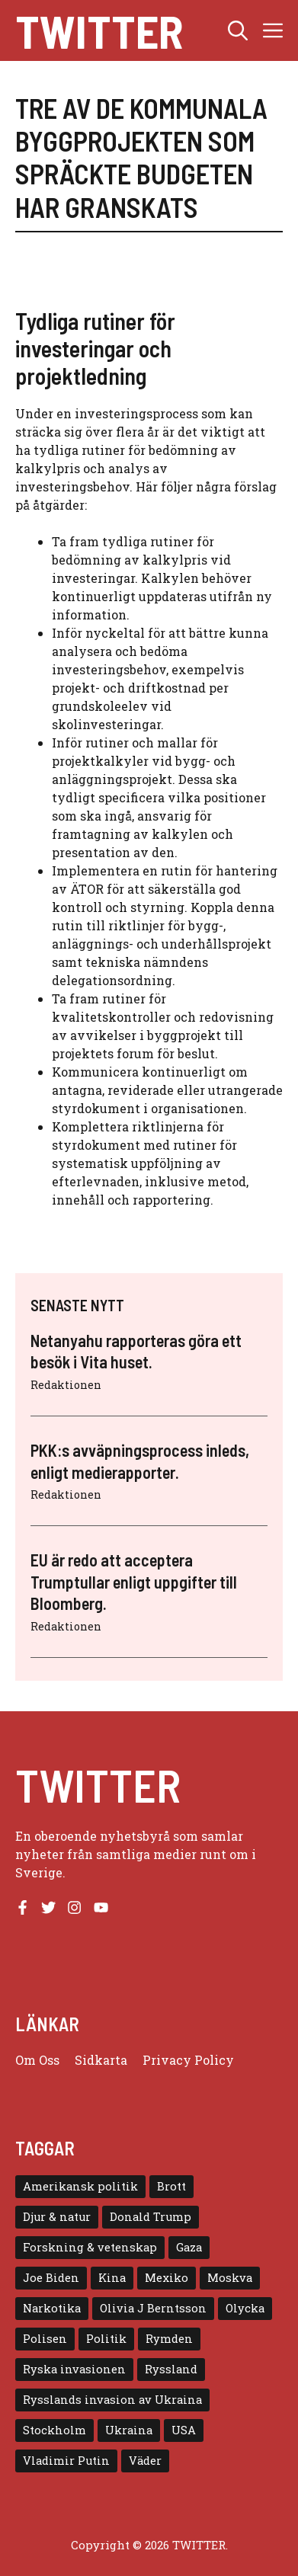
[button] (237, 30)
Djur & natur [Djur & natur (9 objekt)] (57, 2217)
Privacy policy (188, 2060)
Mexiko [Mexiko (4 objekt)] (166, 2277)
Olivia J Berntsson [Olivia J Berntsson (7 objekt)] (153, 2308)
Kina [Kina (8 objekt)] (112, 2277)
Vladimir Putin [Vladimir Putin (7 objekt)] (66, 2460)
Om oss (37, 2060)
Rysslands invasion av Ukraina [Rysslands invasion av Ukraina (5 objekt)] (112, 2399)
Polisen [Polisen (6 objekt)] (45, 2338)
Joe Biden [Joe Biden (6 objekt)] (51, 2277)
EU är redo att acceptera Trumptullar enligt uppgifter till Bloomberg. (133, 1581)
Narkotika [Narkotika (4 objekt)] (52, 2308)
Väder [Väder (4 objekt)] (145, 2460)
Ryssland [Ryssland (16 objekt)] (171, 2369)
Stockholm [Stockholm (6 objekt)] (54, 2430)
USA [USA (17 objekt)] (183, 2430)
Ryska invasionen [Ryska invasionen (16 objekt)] (74, 2369)
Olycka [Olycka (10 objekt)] (245, 2308)
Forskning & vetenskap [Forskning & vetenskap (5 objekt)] (90, 2247)
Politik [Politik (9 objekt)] (106, 2338)
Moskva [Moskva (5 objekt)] (229, 2277)
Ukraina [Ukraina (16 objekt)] (128, 2430)
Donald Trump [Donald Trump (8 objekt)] (150, 2217)
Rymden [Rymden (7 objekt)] (169, 2338)
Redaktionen (65, 1385)
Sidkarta (101, 2060)
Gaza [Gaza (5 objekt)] (189, 2247)
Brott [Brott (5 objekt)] (171, 2186)
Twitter (99, 30)
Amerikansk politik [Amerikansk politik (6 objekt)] (80, 2186)
